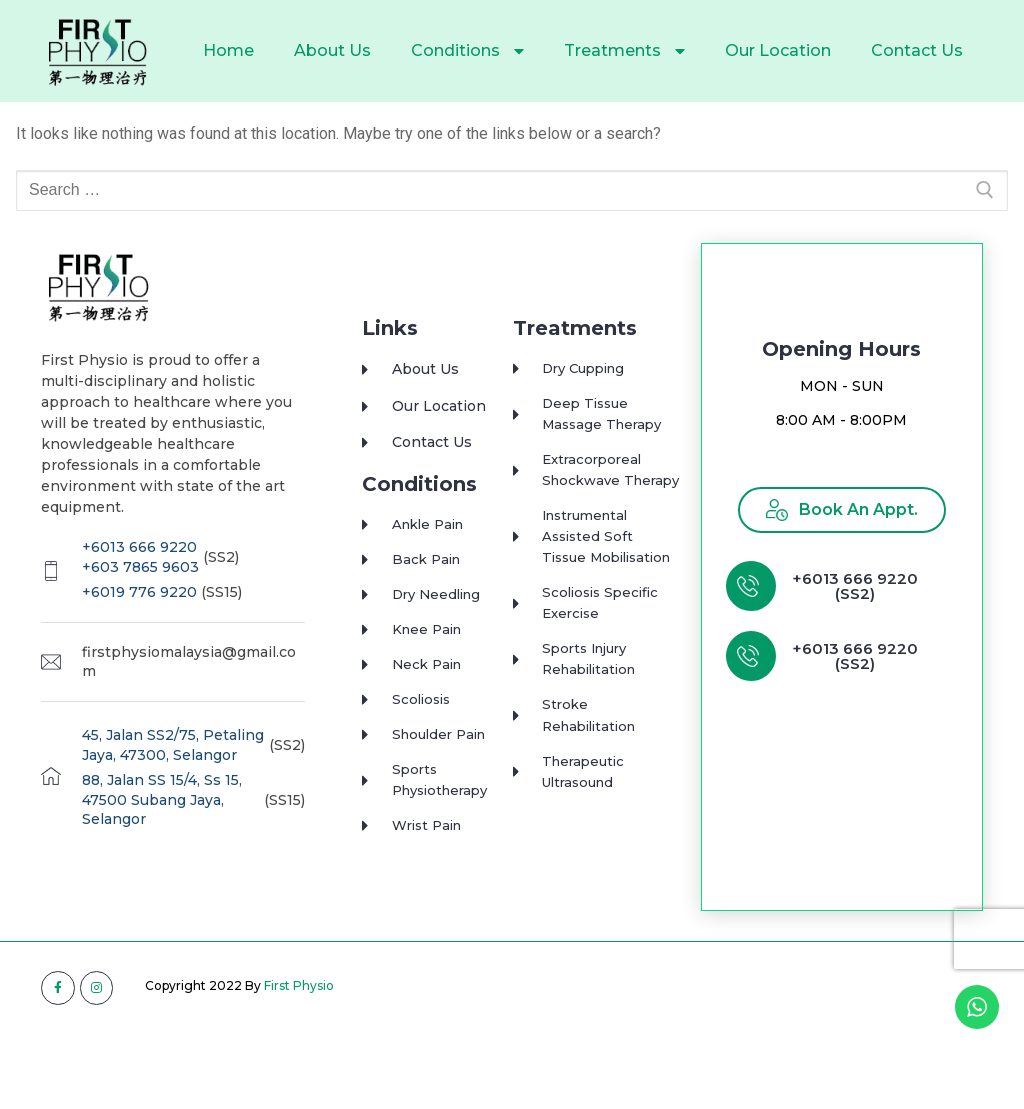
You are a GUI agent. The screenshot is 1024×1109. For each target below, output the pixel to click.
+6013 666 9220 (139, 587)
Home (228, 50)
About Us (332, 50)
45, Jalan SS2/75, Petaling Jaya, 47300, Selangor (173, 785)
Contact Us (917, 50)
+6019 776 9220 (139, 632)
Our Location (778, 50)
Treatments (624, 51)
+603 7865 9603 (140, 606)
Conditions (467, 51)
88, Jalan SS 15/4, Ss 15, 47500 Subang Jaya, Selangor (162, 839)
